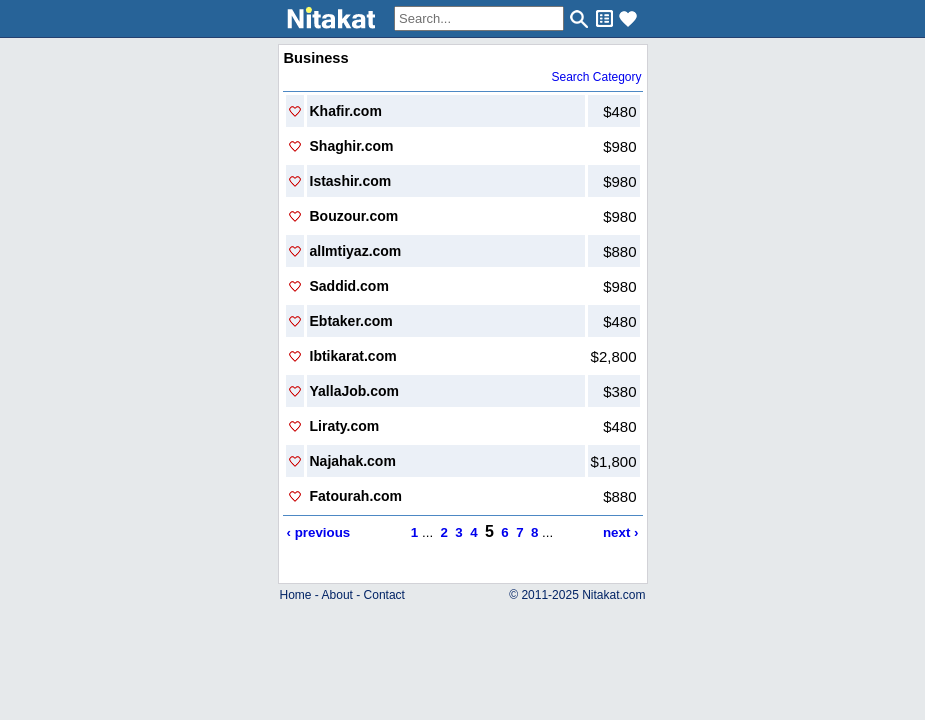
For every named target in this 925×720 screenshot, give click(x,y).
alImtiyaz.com (356, 251)
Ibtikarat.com (353, 356)
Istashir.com (351, 181)
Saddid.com (349, 286)
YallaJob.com (354, 391)
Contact (384, 595)
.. (462, 578)
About (337, 595)
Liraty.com (345, 426)
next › (621, 532)
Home (296, 595)
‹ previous (319, 532)
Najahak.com (353, 461)
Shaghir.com (352, 146)
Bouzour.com (354, 216)
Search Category (596, 77)
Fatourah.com (356, 496)
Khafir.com (346, 111)
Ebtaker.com (351, 321)
